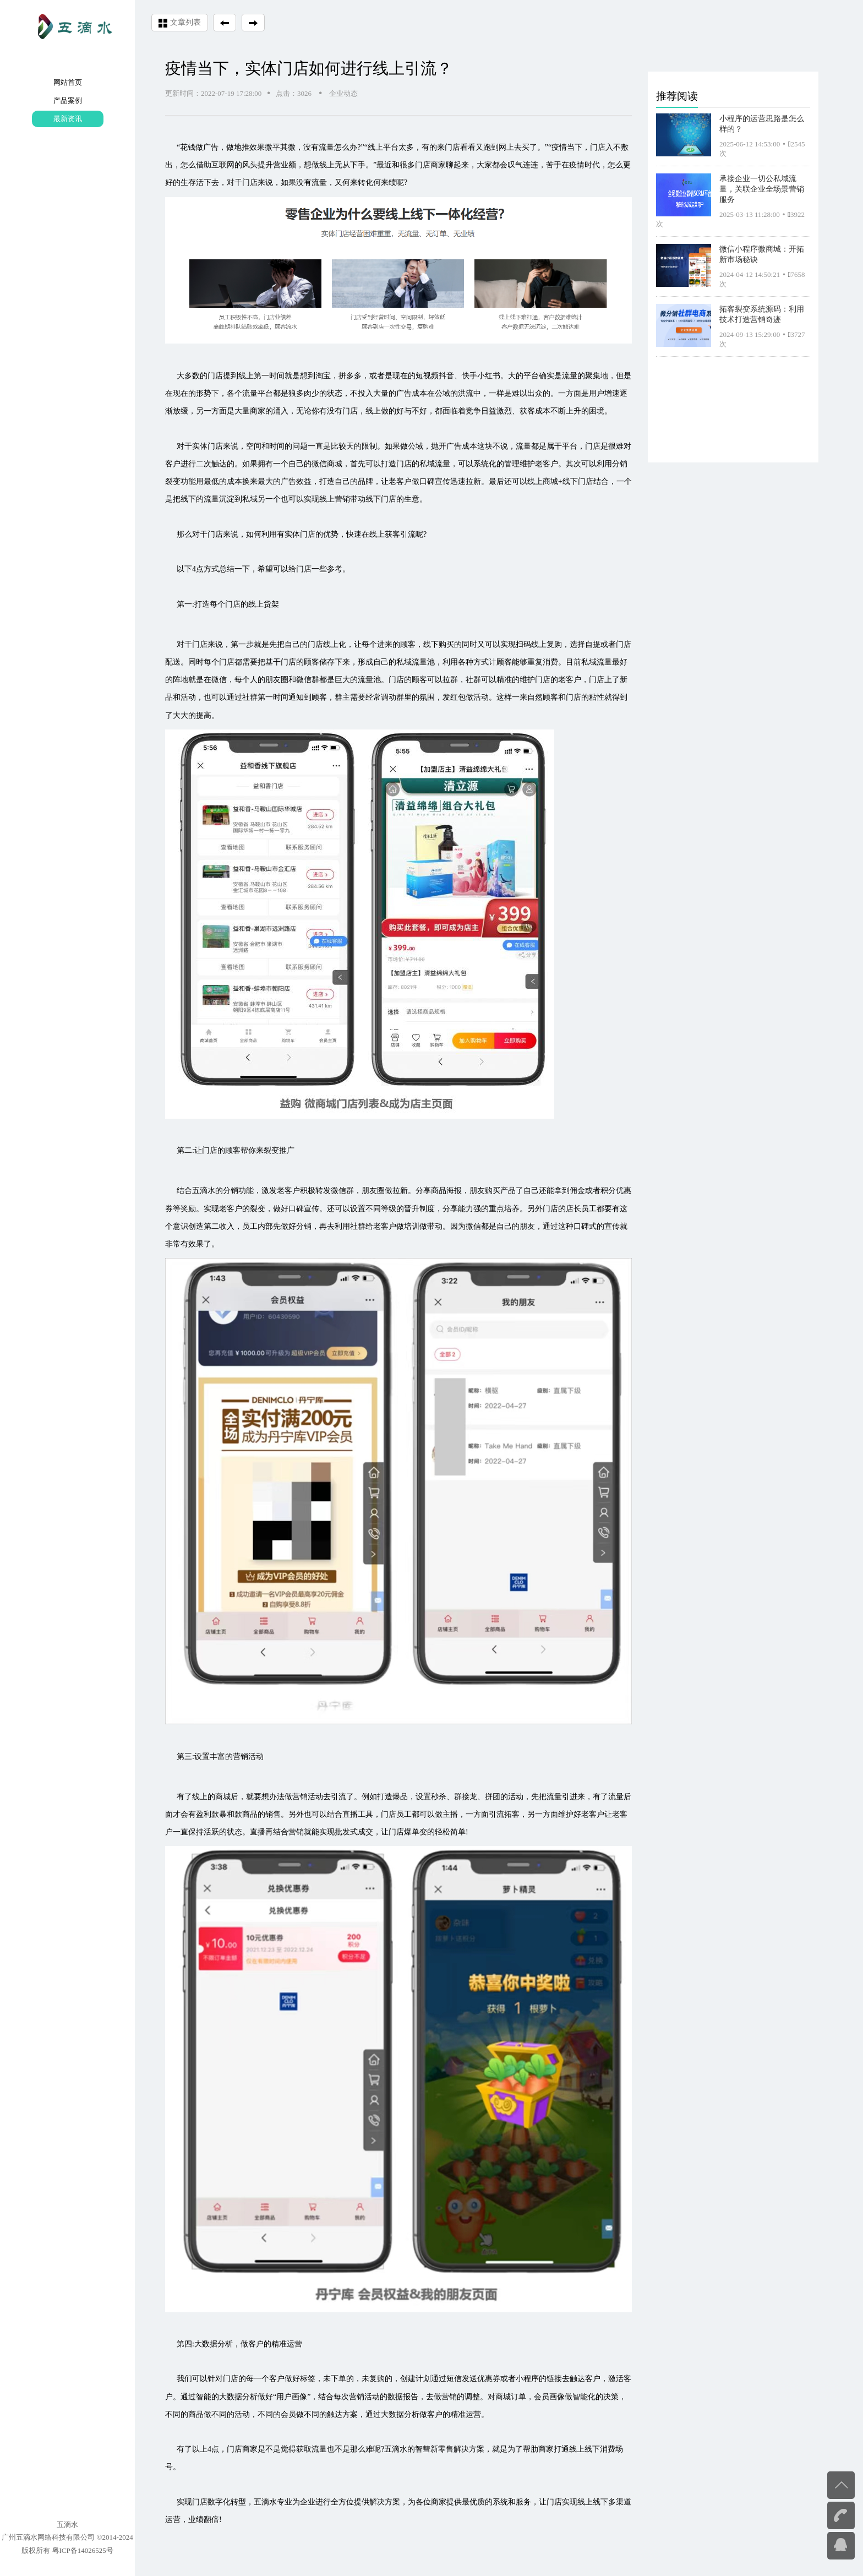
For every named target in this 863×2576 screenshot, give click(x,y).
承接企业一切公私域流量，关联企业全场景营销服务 (761, 189)
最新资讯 (67, 119)
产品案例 (67, 100)
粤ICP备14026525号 (82, 2550)
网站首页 (67, 82)
